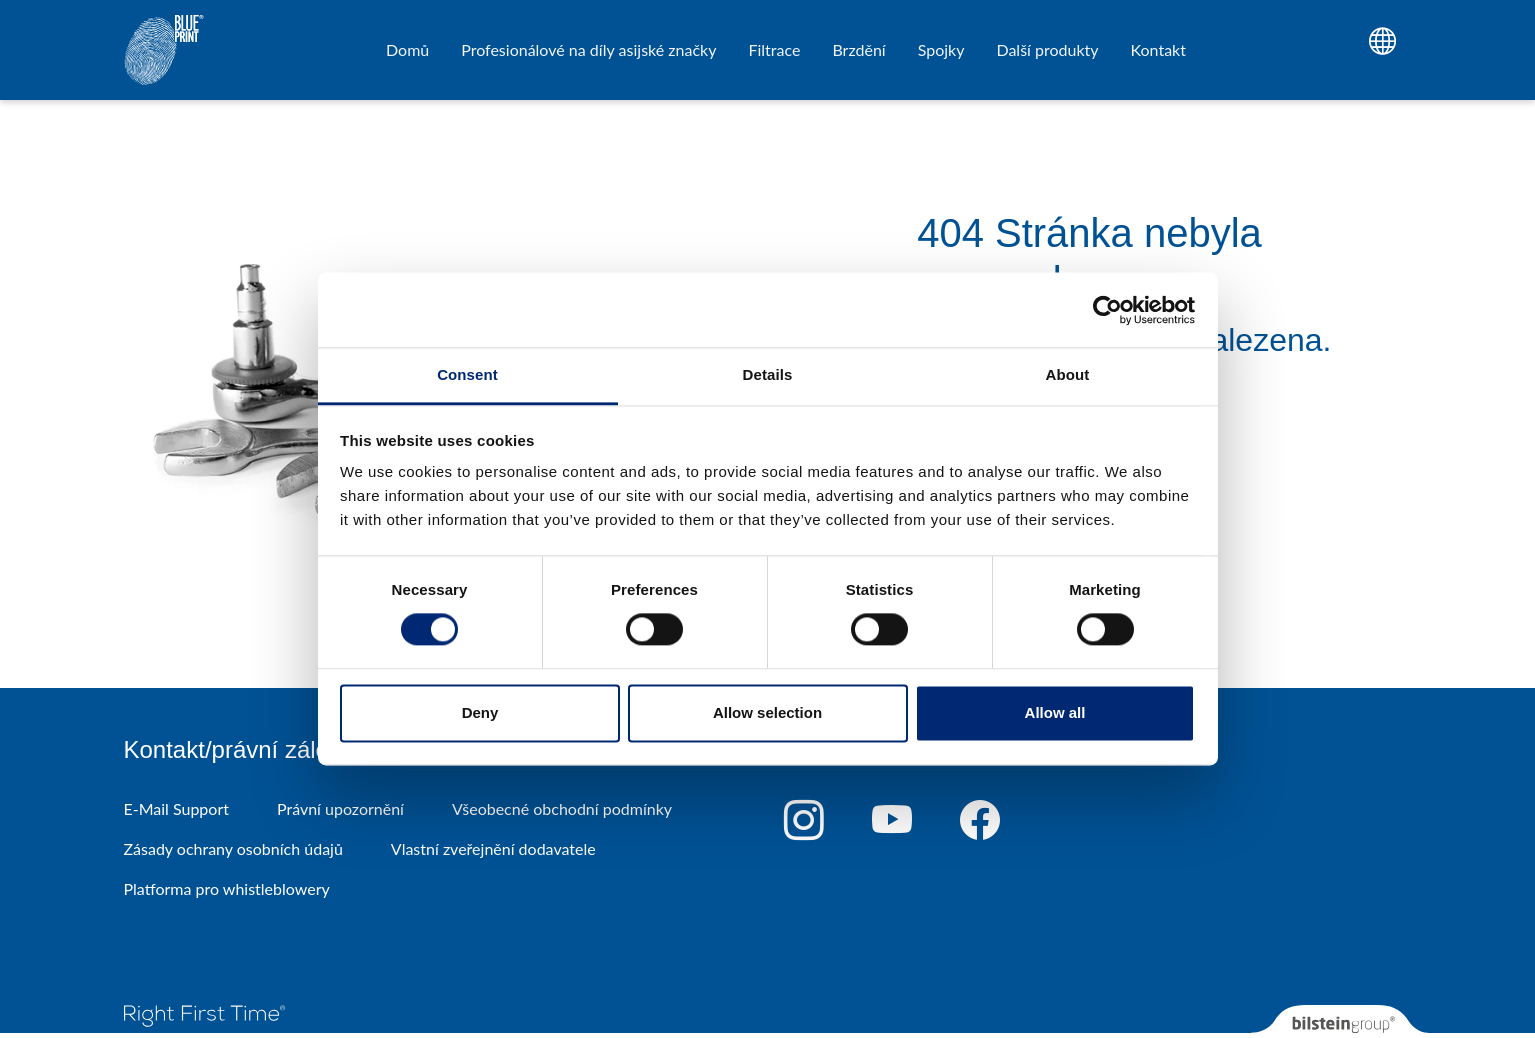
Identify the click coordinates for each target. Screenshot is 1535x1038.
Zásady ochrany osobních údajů (233, 848)
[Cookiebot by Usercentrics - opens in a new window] (1107, 310)
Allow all (1055, 712)
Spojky (941, 49)
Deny (480, 712)
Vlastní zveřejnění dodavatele (493, 848)
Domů (407, 49)
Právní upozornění (340, 808)
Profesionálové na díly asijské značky (588, 49)
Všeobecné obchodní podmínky (562, 808)
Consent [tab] (467, 374)
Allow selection (767, 712)
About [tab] (1068, 374)
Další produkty (1047, 49)
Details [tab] (768, 374)
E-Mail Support (176, 808)
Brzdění (858, 49)
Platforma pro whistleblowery (227, 888)
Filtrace (774, 49)
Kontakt (1158, 49)
